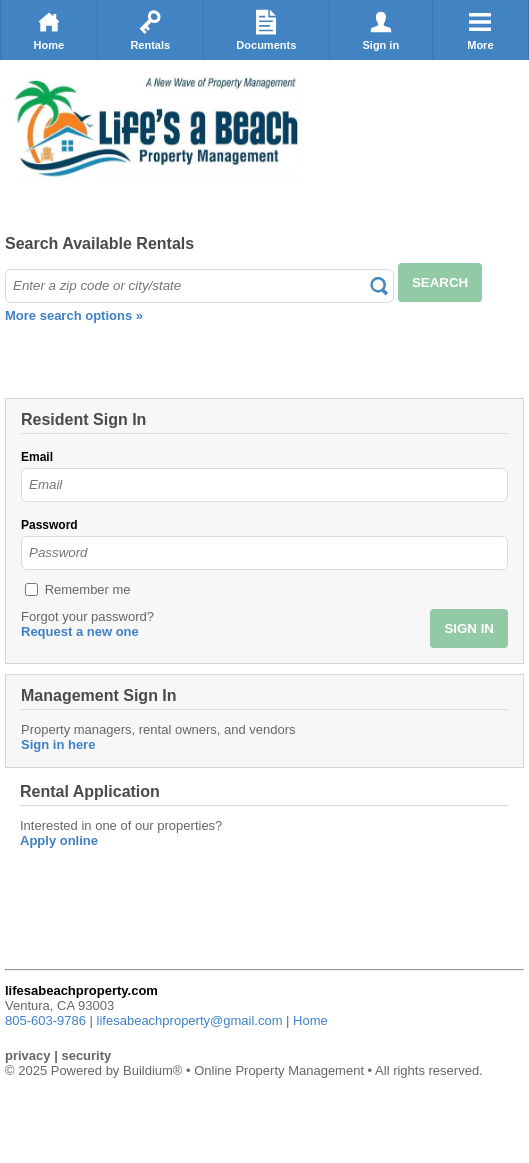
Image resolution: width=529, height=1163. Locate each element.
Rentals (150, 30)
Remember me (88, 589)
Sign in (380, 30)
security (86, 1055)
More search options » (74, 315)
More (480, 30)
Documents (266, 30)
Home (49, 30)
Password (49, 525)
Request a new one (80, 631)
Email (37, 457)
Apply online (59, 840)
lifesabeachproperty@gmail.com (190, 1020)
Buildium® (152, 1070)
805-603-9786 (45, 1020)
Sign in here (58, 744)
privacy (28, 1055)
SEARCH (440, 282)
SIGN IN (469, 628)
